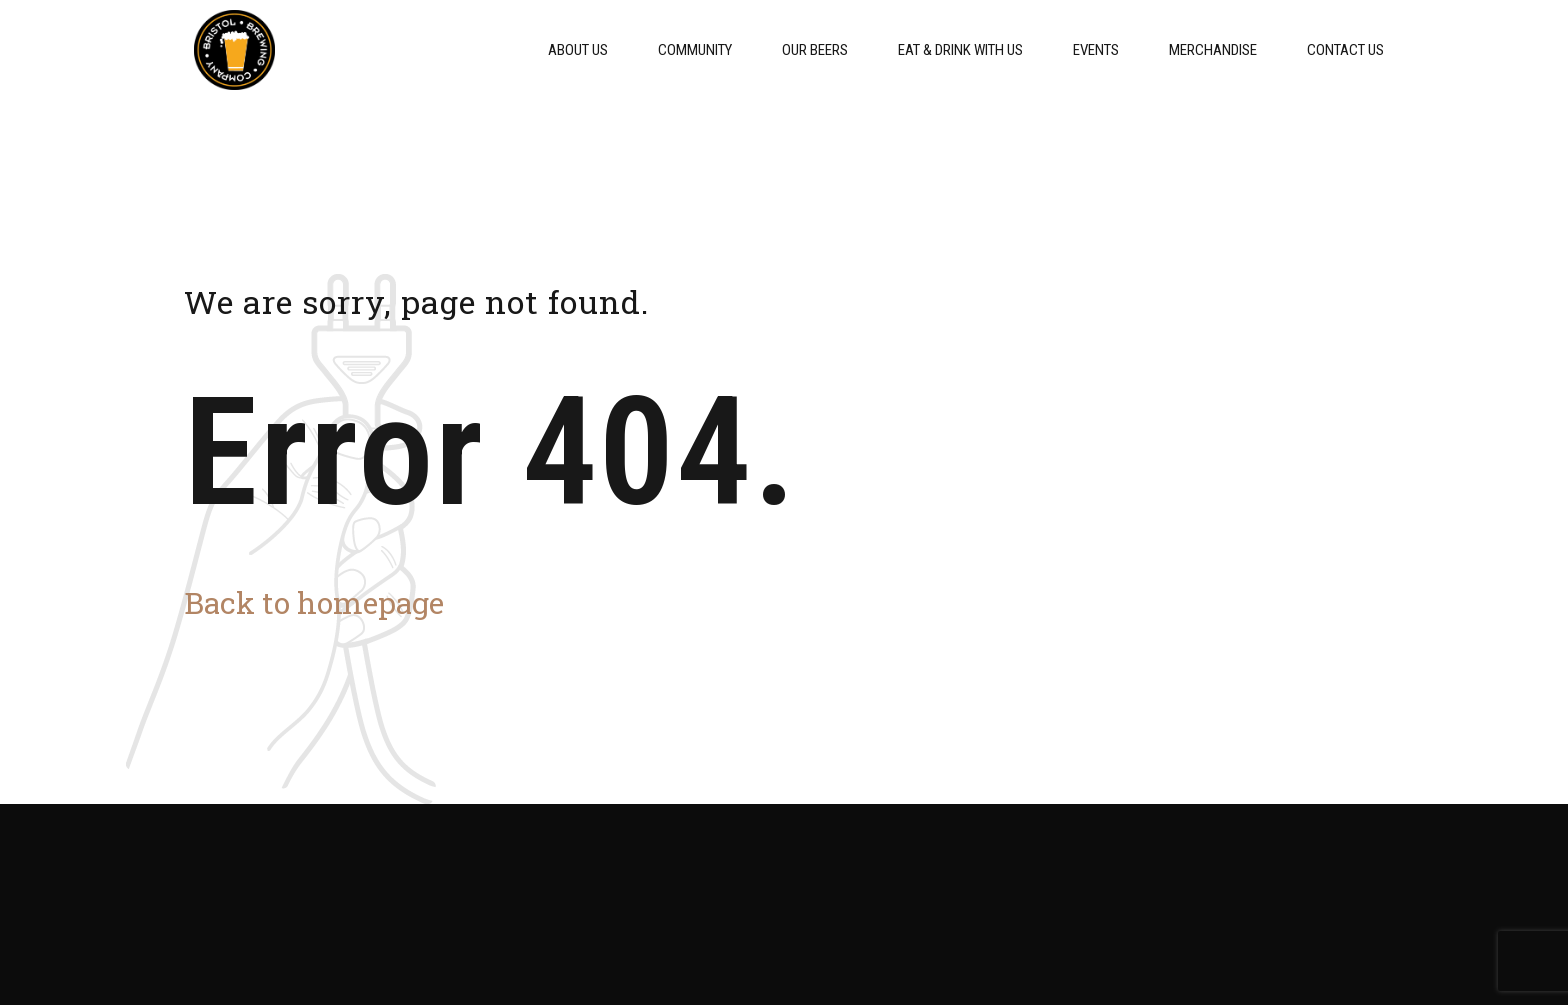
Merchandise (1213, 50)
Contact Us (1345, 50)
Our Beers (815, 50)
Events (1096, 50)
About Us (578, 50)
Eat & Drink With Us (960, 50)
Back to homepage (314, 602)
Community (695, 50)
